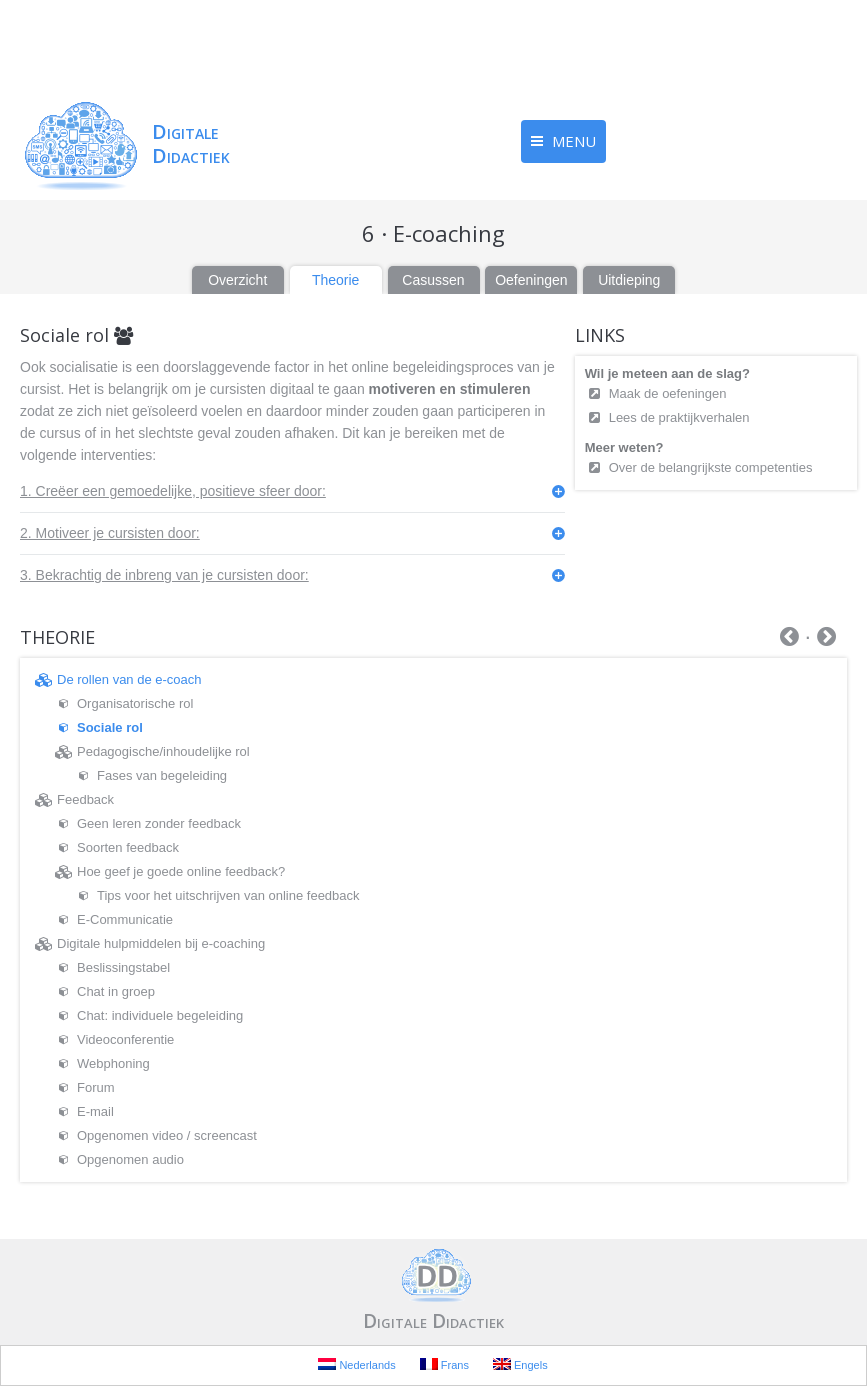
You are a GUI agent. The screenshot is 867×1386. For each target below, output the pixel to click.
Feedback (85, 799)
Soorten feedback (128, 847)
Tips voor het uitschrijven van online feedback (228, 895)
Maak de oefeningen (669, 393)
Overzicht (237, 280)
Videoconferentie (125, 1039)
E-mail (95, 1111)
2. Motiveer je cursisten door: (110, 533)
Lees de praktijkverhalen (679, 417)
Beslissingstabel (123, 967)
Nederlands (356, 1364)
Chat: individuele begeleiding (160, 1015)
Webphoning (113, 1063)
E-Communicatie (125, 919)
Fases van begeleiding (162, 775)
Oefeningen (531, 280)
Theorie (335, 280)
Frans (444, 1364)
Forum (96, 1087)
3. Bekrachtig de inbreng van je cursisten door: (164, 575)
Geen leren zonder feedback (159, 823)
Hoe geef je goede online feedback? (181, 871)
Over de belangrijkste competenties (711, 467)
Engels (520, 1364)
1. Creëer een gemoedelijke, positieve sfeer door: (173, 491)
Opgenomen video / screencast (167, 1135)
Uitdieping (629, 280)
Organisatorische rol (135, 703)
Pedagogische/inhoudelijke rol (163, 751)
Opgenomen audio (130, 1159)
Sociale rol (110, 727)
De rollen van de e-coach (129, 679)
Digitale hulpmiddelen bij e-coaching (161, 943)
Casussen (433, 280)
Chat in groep (116, 991)
